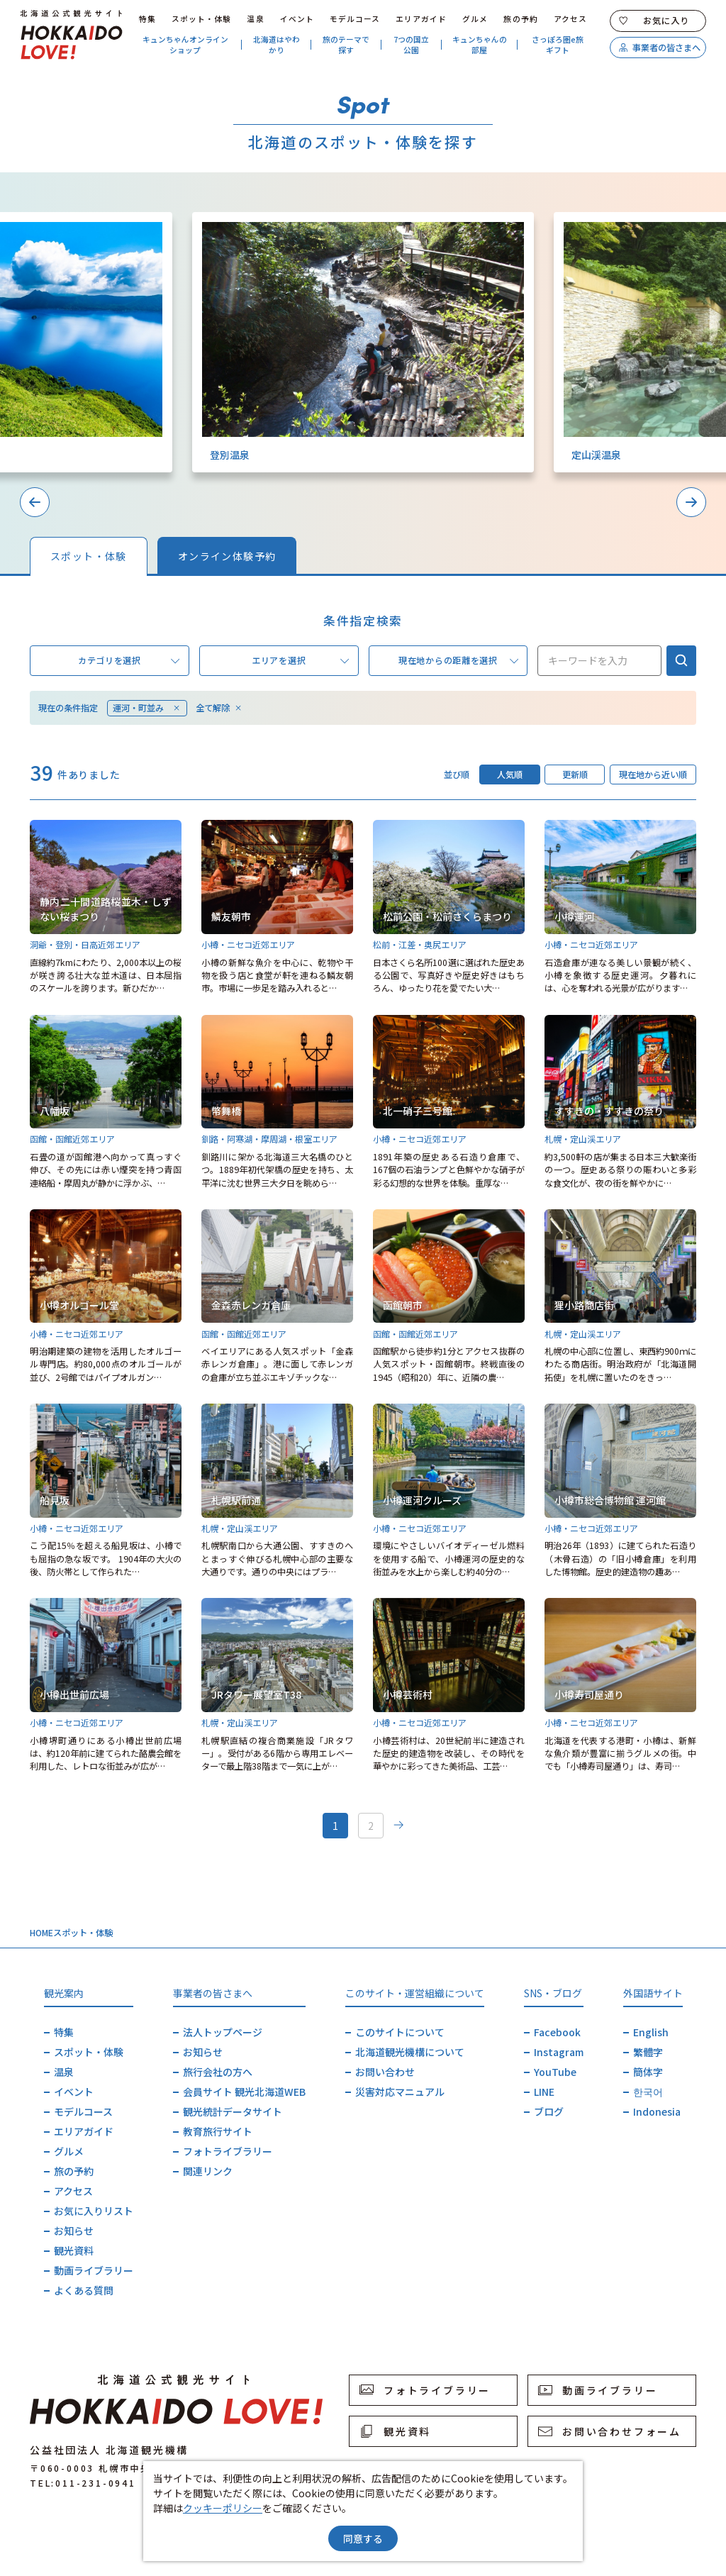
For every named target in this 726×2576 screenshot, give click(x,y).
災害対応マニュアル (400, 2092)
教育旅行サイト (217, 2131)
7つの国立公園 (411, 44)
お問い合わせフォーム (609, 2431)
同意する (363, 2538)
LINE (544, 2092)
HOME (41, 1933)
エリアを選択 (300, 661)
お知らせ (74, 2231)
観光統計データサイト (232, 2111)
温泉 (255, 19)
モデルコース (355, 19)
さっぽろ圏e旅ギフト (557, 44)
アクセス (570, 19)
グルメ (475, 19)
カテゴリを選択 (129, 661)
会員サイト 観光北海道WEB (244, 2092)
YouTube (555, 2072)
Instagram (558, 2052)
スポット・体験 (202, 19)
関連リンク (208, 2171)
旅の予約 (520, 19)
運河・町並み (147, 707)
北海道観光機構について (409, 2052)
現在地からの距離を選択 (458, 661)
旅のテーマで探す (346, 44)
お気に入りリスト (93, 2211)
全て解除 (219, 708)
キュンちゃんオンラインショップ (185, 44)
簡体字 (648, 2072)
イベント (297, 19)
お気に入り (654, 20)
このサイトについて (400, 2032)
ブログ (549, 2111)
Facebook (557, 2032)
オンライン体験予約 (227, 556)
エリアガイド (421, 19)
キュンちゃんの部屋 (479, 44)
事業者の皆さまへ (659, 47)
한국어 (648, 2092)
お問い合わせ (385, 2072)
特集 (147, 19)
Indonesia (657, 2111)
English (651, 2032)
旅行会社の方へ (217, 2072)
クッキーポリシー (222, 2508)
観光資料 (74, 2250)
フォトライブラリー (227, 2151)
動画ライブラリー (93, 2270)
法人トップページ (222, 2032)
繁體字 (648, 2052)
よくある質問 (83, 2290)
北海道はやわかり (276, 44)
